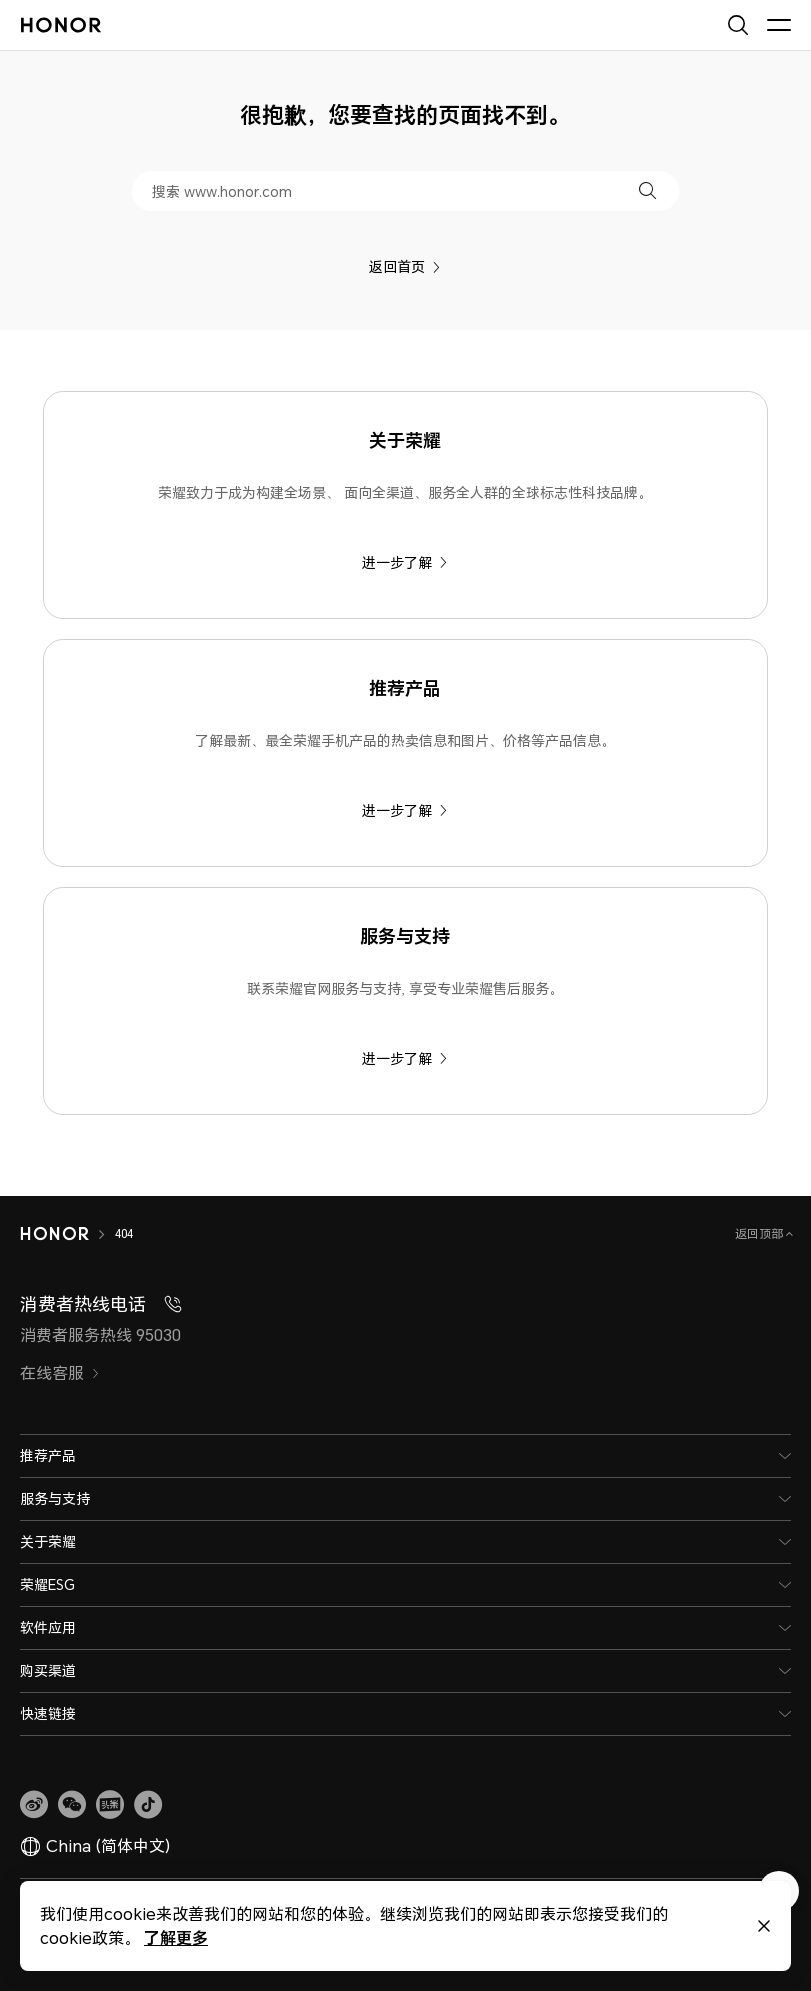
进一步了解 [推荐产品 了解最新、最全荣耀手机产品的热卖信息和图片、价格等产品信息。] (405, 810)
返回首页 (405, 266)
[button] (647, 190)
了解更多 (176, 1937)
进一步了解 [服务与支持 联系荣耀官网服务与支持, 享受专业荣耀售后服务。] (405, 1058)
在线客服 (60, 1373)
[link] (34, 1805)
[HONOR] (54, 1234)
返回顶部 (760, 1233)
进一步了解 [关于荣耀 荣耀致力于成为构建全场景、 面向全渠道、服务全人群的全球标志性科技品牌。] (405, 562)
